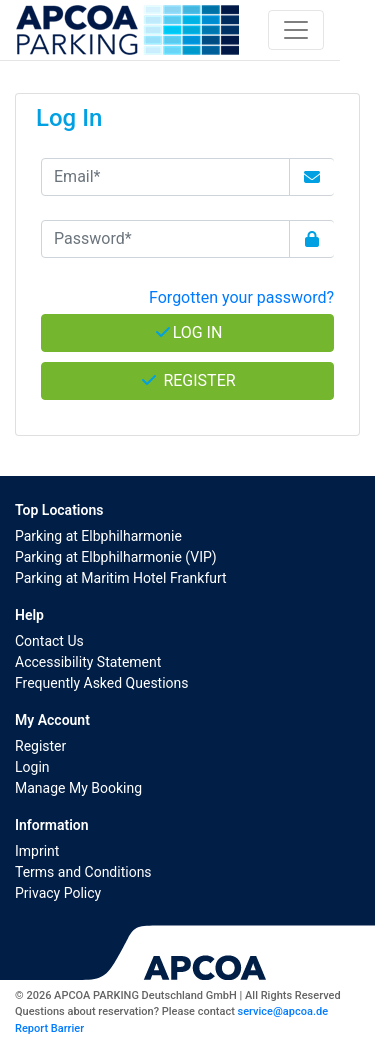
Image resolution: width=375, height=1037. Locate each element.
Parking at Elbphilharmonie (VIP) (116, 557)
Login (32, 767)
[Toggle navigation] (296, 30)
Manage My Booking (78, 788)
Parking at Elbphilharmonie (98, 536)
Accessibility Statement (88, 662)
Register (40, 746)
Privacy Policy (58, 893)
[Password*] (165, 239)
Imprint (37, 851)
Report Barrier (49, 1028)
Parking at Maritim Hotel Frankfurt (121, 578)
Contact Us (49, 641)
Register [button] (187, 380)
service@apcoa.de (283, 1011)
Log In (188, 332)
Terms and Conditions (83, 872)
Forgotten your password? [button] (241, 297)
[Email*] (165, 177)
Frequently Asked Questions (102, 683)
